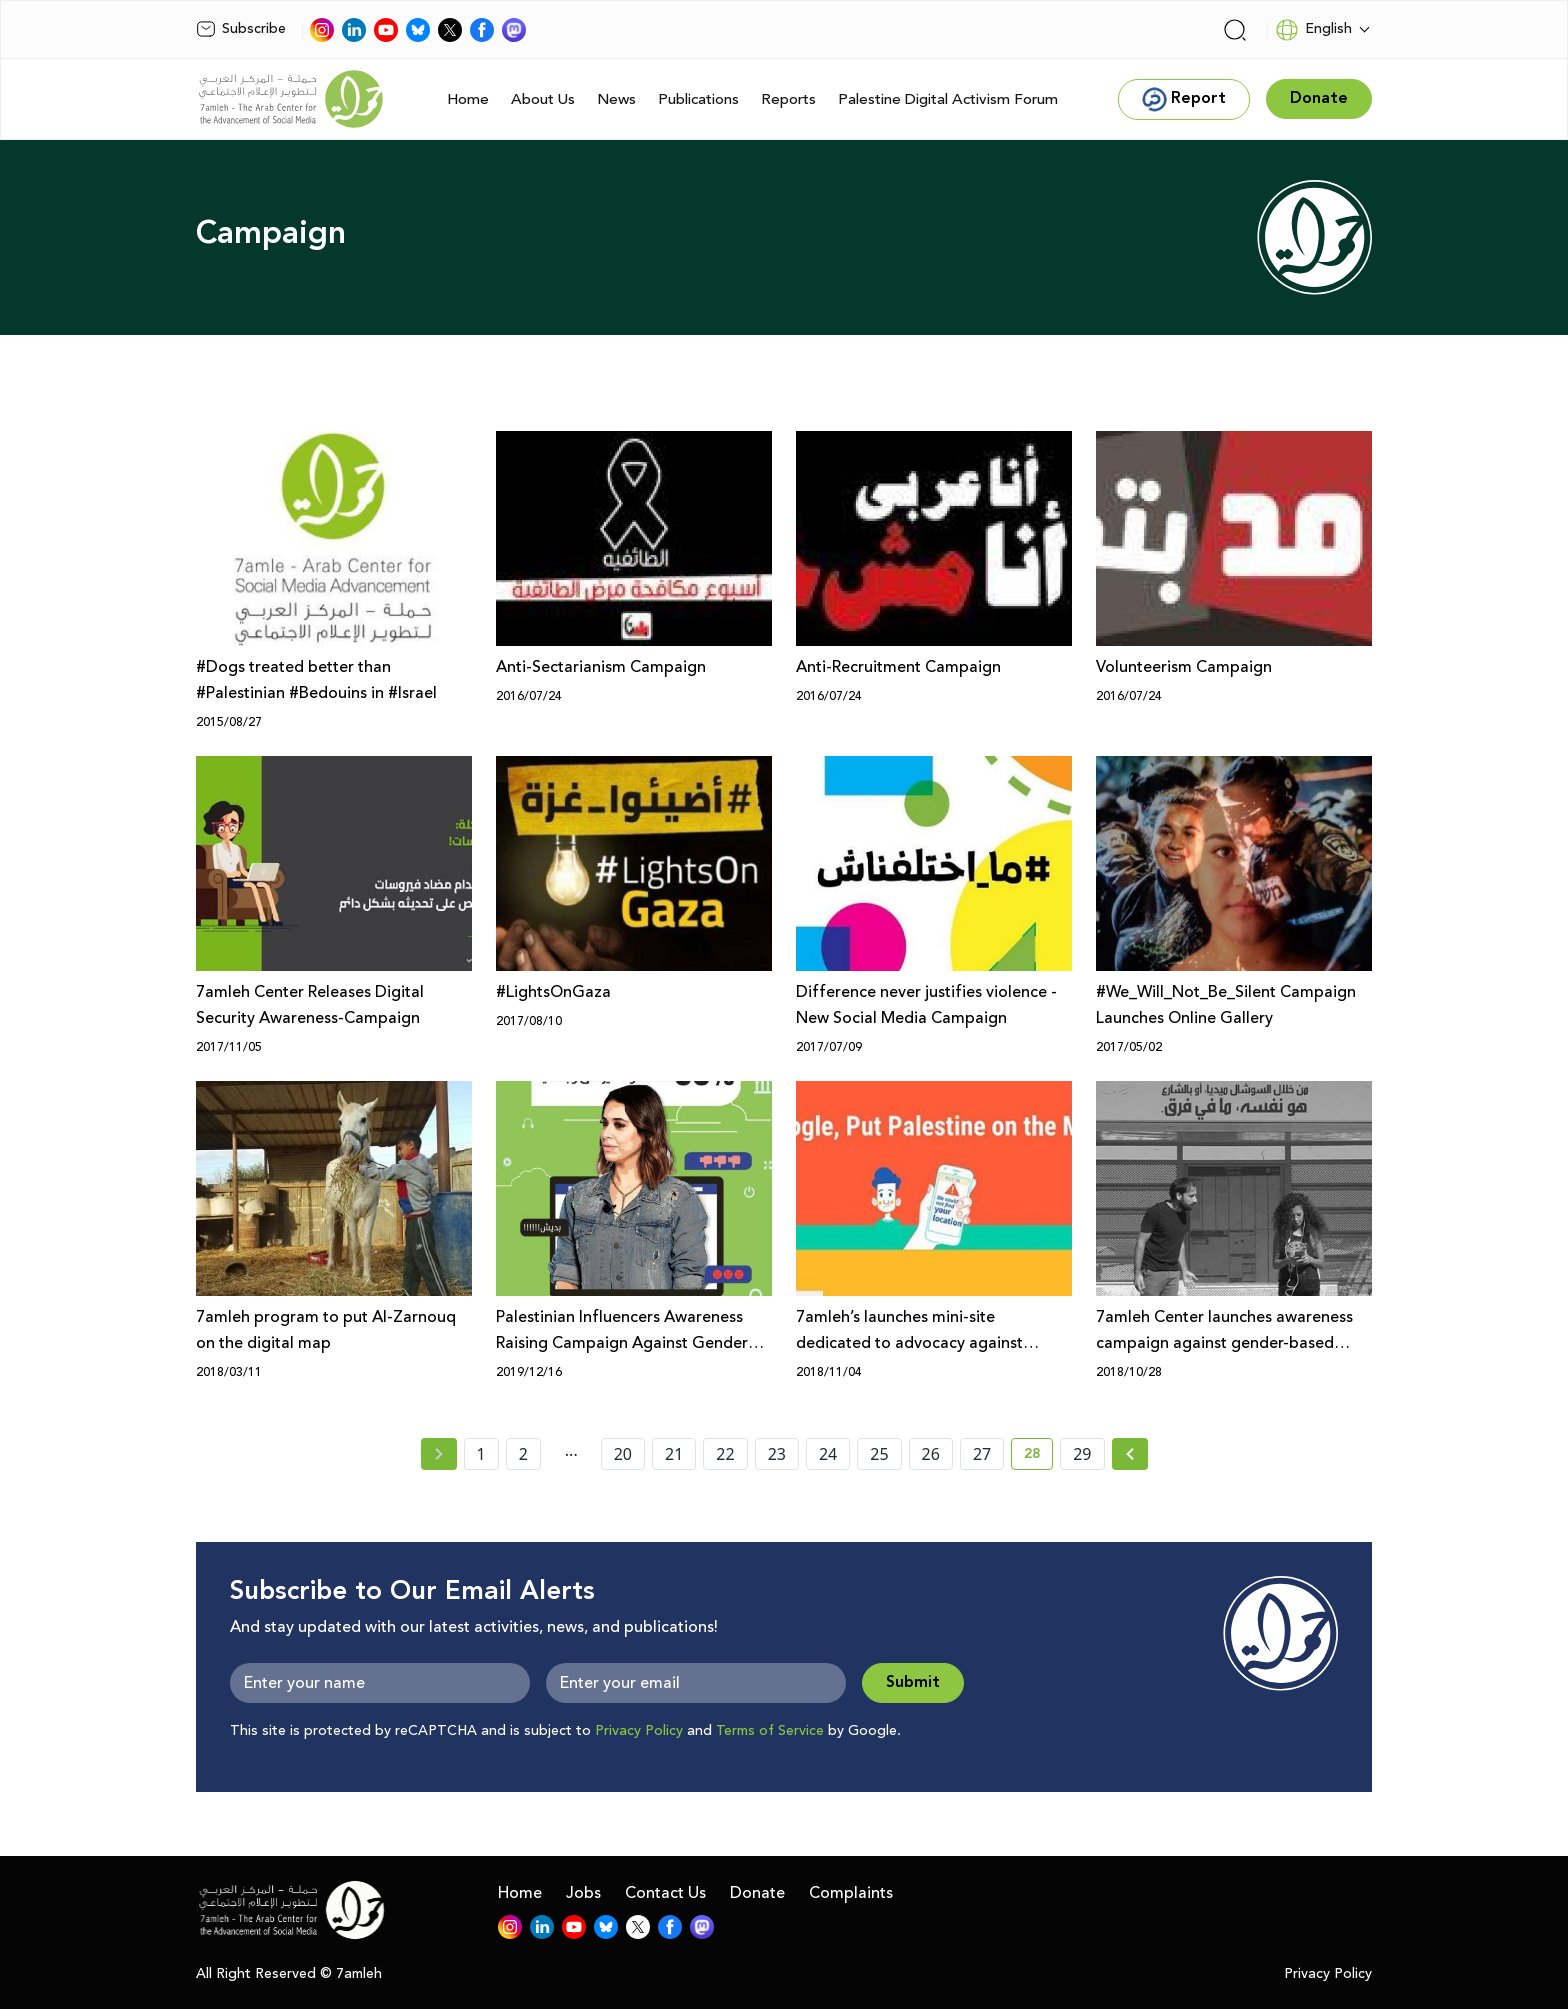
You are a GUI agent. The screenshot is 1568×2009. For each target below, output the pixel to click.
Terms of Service (770, 1731)
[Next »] (1130, 1454)
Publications (698, 99)
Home (468, 99)
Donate (757, 1893)
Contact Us (665, 1893)
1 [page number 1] (481, 1454)
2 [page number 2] (523, 1454)
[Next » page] (1130, 1454)
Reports (788, 99)
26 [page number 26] (931, 1454)
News (616, 99)
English (1313, 30)
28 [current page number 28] (1038, 1457)
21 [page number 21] (674, 1454)
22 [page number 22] (725, 1454)
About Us (543, 99)
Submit (913, 1682)
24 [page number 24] (828, 1454)
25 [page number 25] (879, 1454)
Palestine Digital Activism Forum (948, 99)
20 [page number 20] (623, 1454)
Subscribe (241, 29)
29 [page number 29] (1082, 1454)
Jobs (583, 1893)
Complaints (851, 1893)
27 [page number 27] (982, 1454)
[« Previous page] (439, 1454)
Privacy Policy (639, 1731)
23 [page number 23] (777, 1454)
